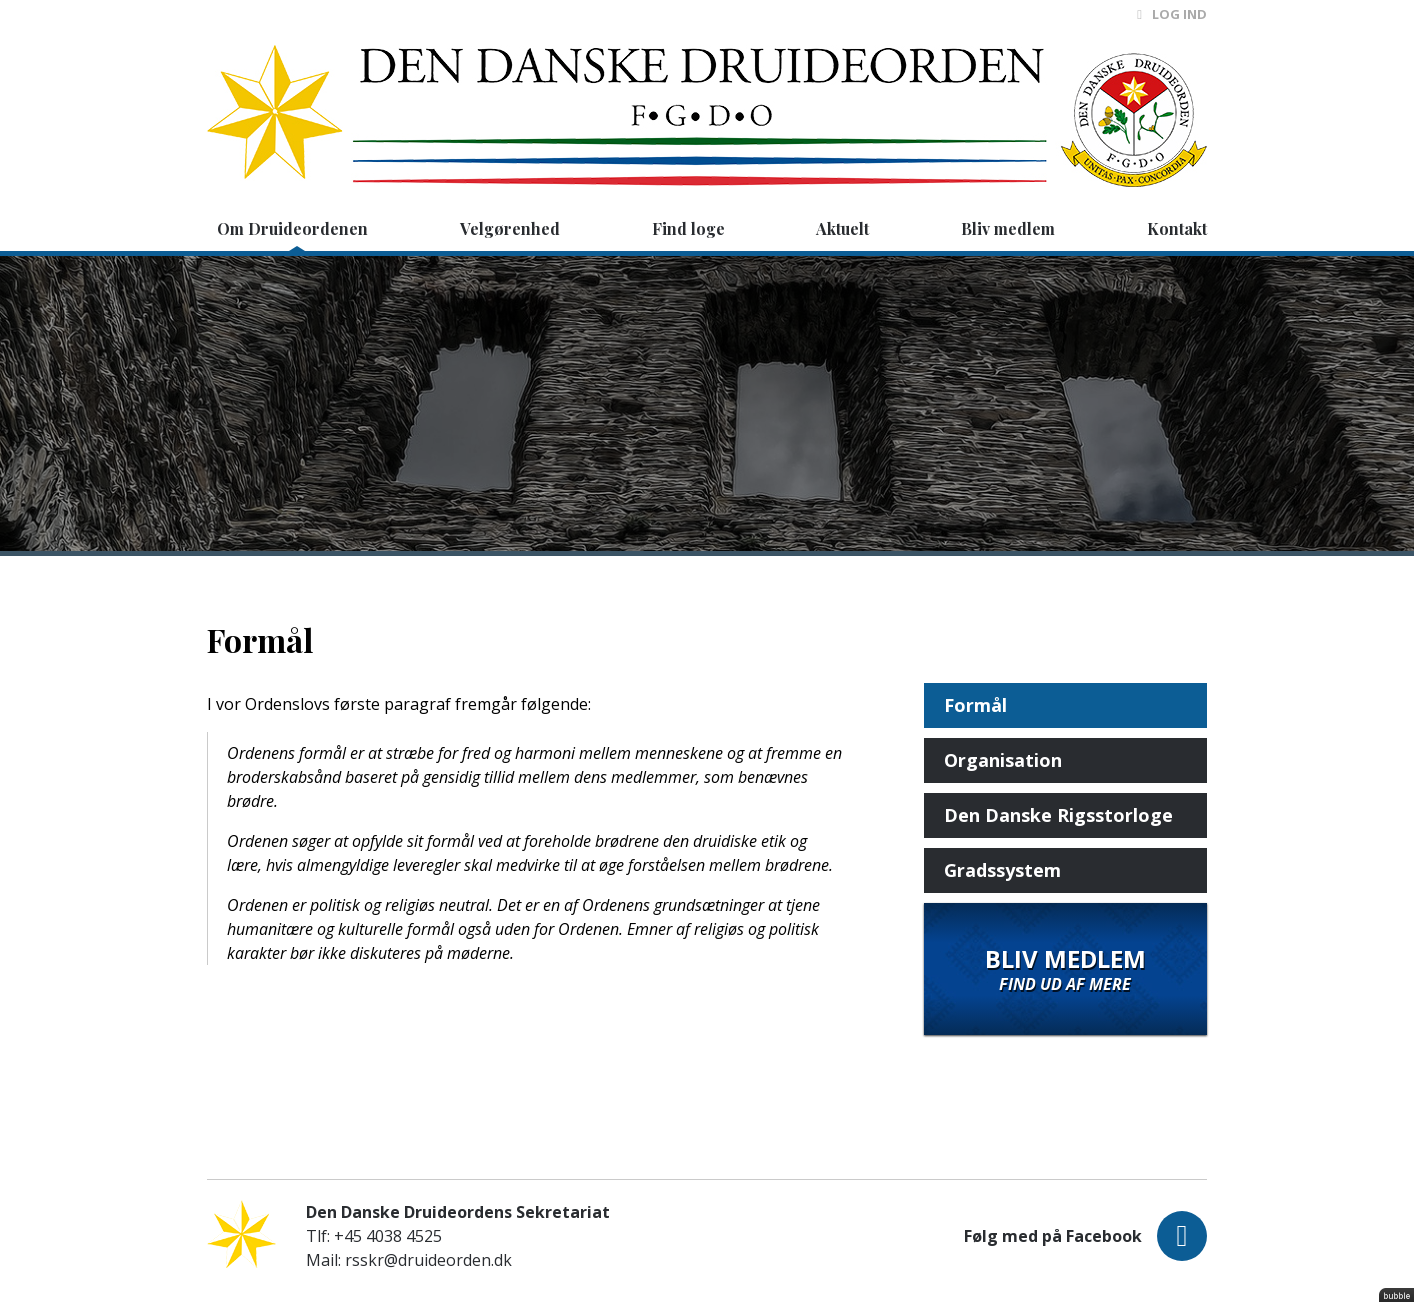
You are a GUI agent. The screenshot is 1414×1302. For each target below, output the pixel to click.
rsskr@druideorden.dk (428, 1260)
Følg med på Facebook (1085, 1236)
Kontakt (1177, 228)
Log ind (1172, 14)
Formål (975, 705)
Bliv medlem (1008, 228)
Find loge (688, 228)
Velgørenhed (510, 228)
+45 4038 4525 (388, 1236)
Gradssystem (1002, 870)
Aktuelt (842, 228)
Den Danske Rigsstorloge (1058, 815)
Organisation (1003, 760)
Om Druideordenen (292, 228)
